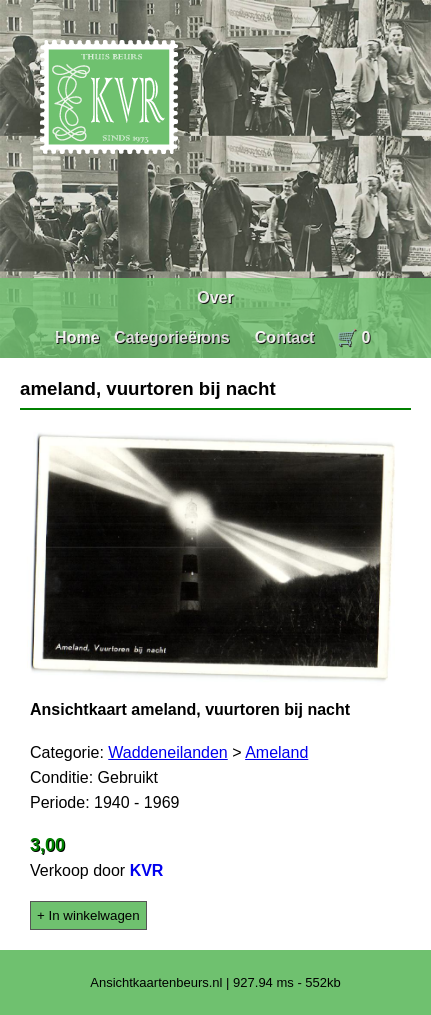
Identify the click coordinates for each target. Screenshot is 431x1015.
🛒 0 (353, 337)
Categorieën (160, 337)
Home (77, 337)
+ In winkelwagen (88, 915)
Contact (285, 337)
